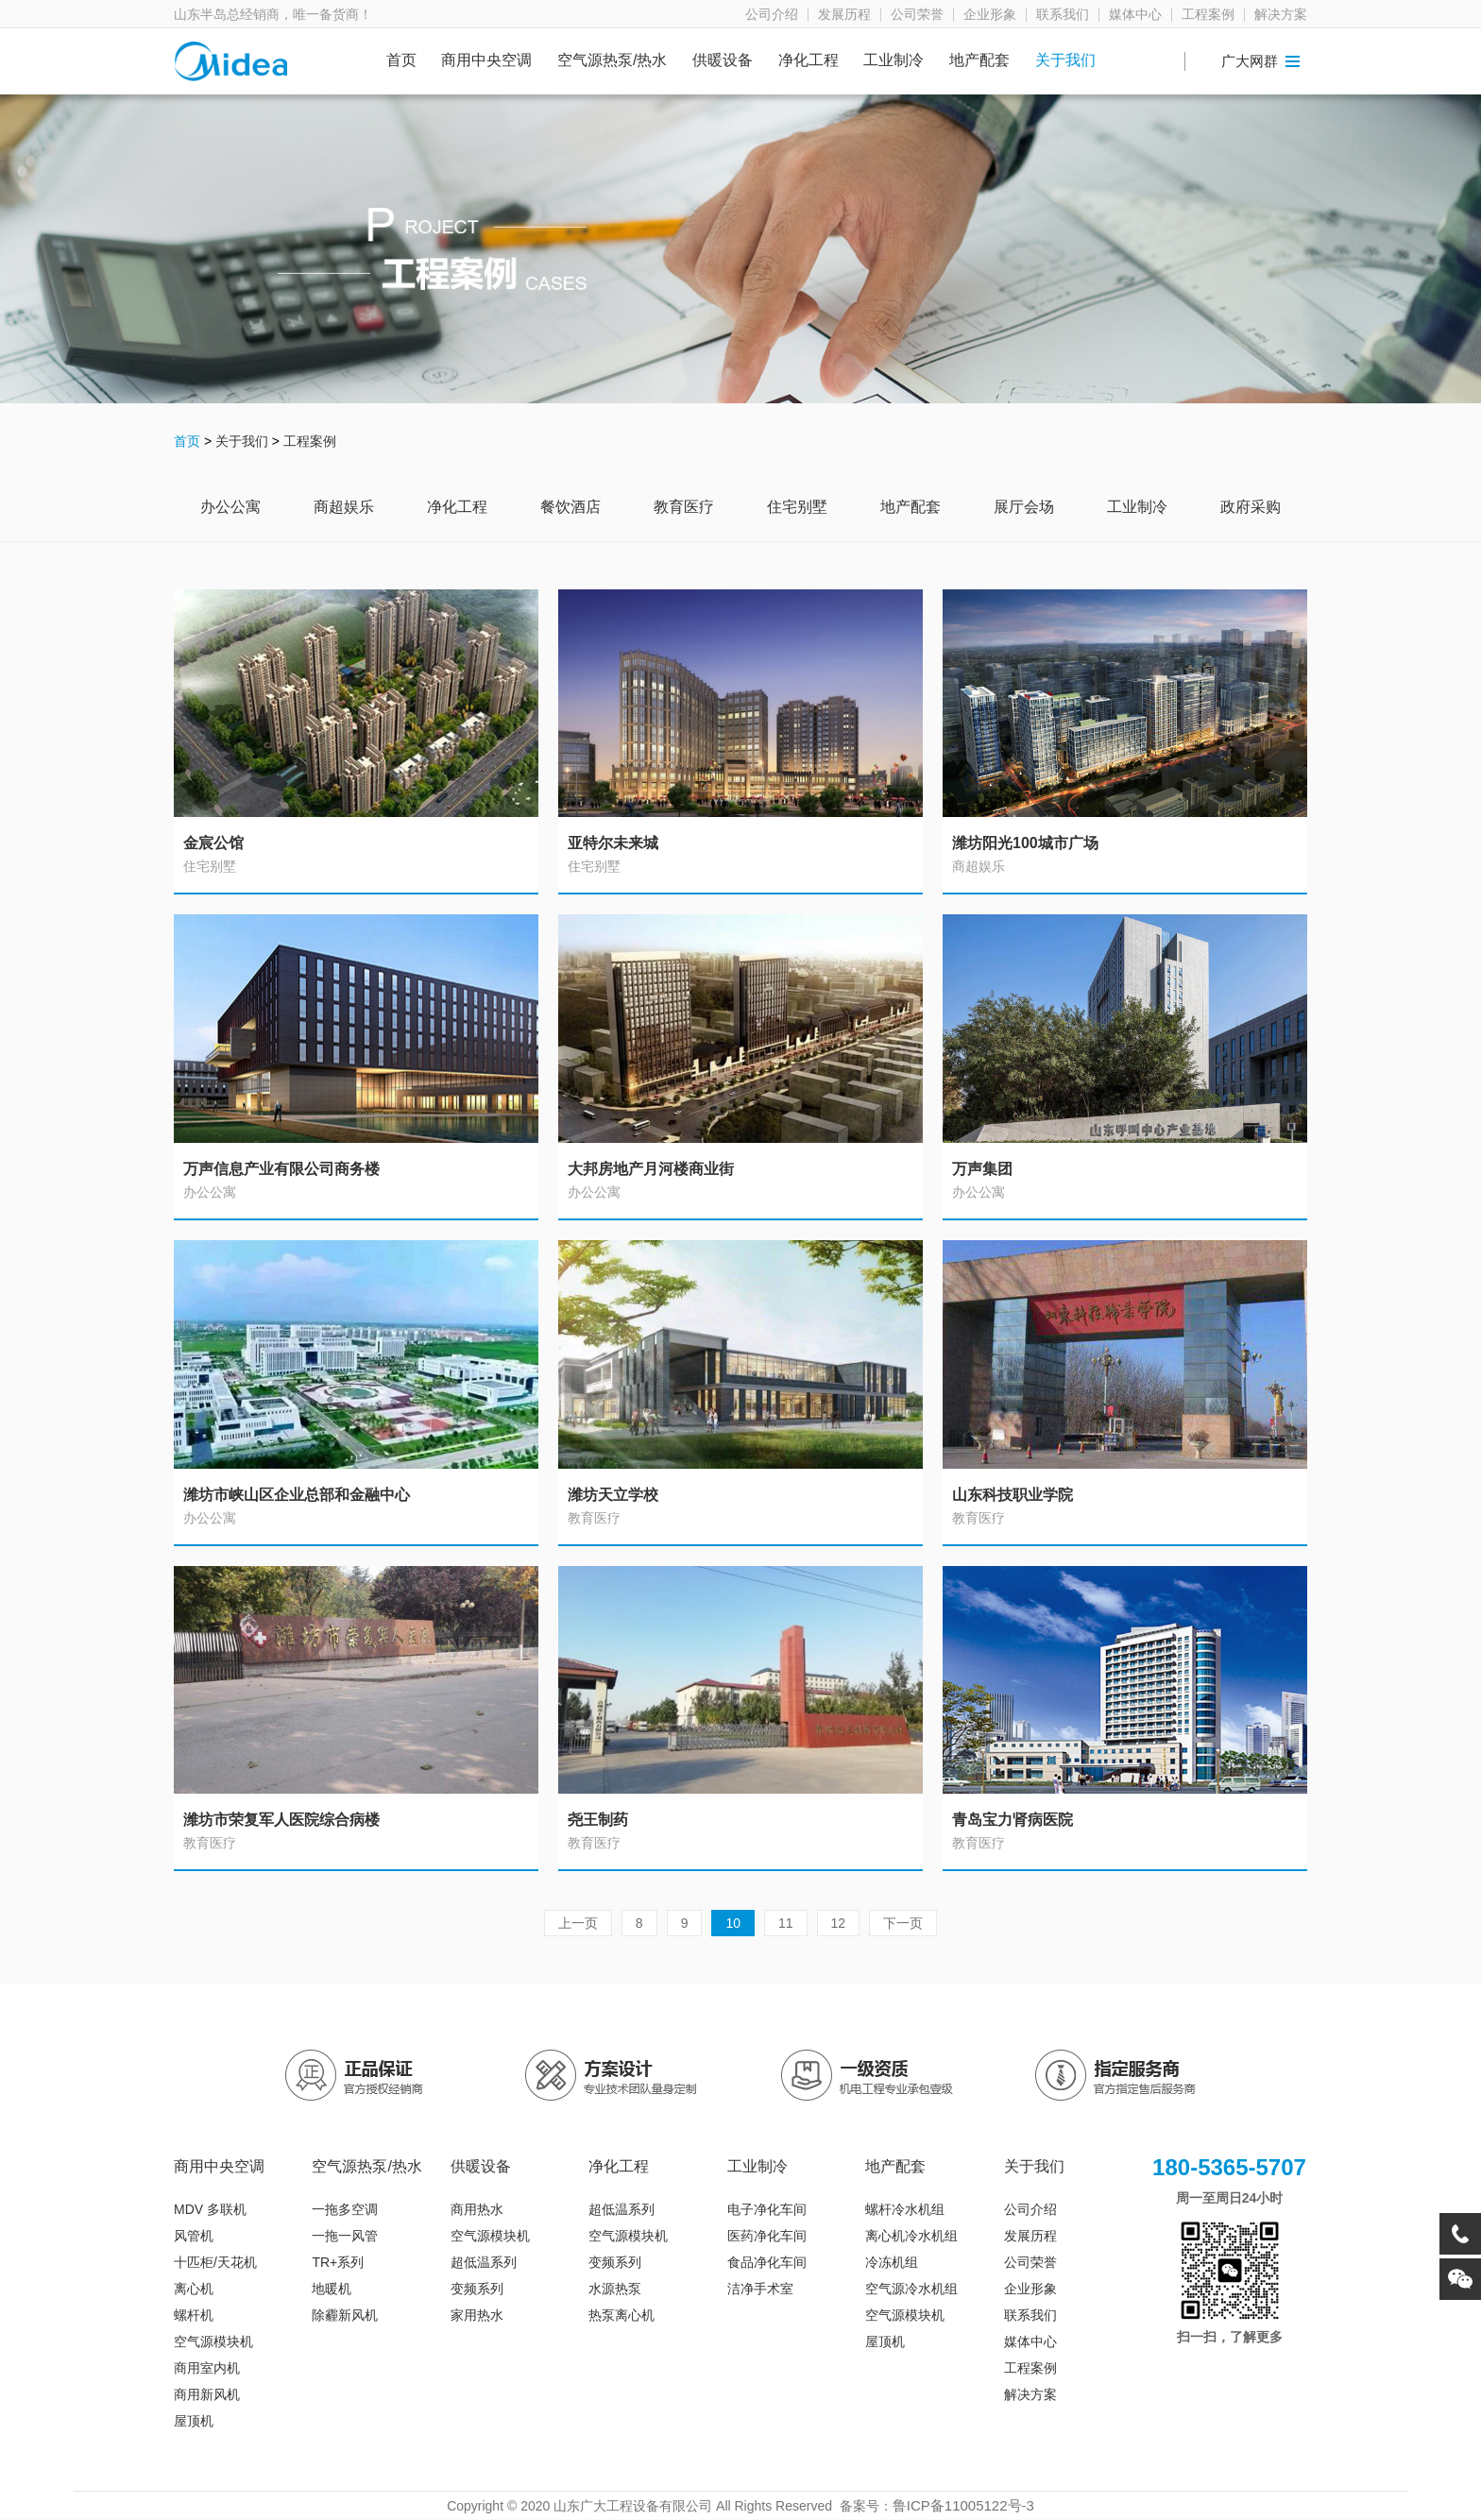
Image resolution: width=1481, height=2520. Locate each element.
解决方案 (1280, 15)
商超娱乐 (344, 507)
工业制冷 (893, 60)
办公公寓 (230, 507)
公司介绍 (771, 15)
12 (838, 1923)
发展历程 (844, 15)
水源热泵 (614, 2288)
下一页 (903, 1923)
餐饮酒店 (570, 507)
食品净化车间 (767, 2262)
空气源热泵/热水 (612, 60)
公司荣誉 (917, 15)
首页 (401, 60)
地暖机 (331, 2288)
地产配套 (979, 60)
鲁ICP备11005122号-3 (963, 2505)
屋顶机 (193, 2420)
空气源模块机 (213, 2341)
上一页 (578, 1923)
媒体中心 (1135, 15)
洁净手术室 (760, 2288)
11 (785, 1923)
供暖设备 (722, 60)
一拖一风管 (345, 2235)
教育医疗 (684, 507)
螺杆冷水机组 (905, 2209)
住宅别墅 (797, 507)
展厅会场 (1024, 507)
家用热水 (477, 2315)
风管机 (193, 2235)
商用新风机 (207, 2394)
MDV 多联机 (210, 2209)
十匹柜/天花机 (215, 2262)
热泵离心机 (621, 2315)
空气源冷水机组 (911, 2288)
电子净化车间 (767, 2209)
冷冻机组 (891, 2262)
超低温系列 (484, 2262)
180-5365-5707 (1229, 2167)
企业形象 (989, 15)
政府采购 (1250, 507)
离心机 (193, 2288)
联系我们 (1062, 15)
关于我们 (1065, 60)
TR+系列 (338, 2262)
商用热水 (477, 2209)
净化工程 (808, 60)
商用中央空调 (486, 60)
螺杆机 (193, 2315)
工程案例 (1208, 15)
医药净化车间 (767, 2235)
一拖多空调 (345, 2209)
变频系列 (477, 2288)
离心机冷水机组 (911, 2235)
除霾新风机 (345, 2315)
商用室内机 (207, 2367)
